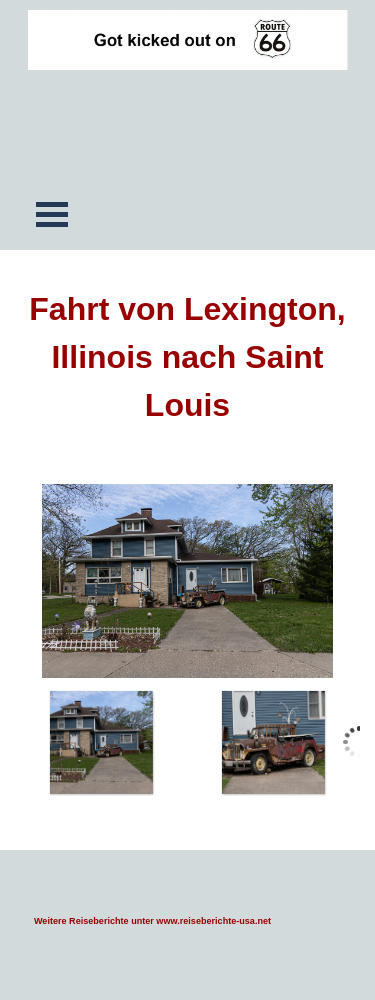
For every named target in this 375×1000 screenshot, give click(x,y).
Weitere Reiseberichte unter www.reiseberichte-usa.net (152, 921)
